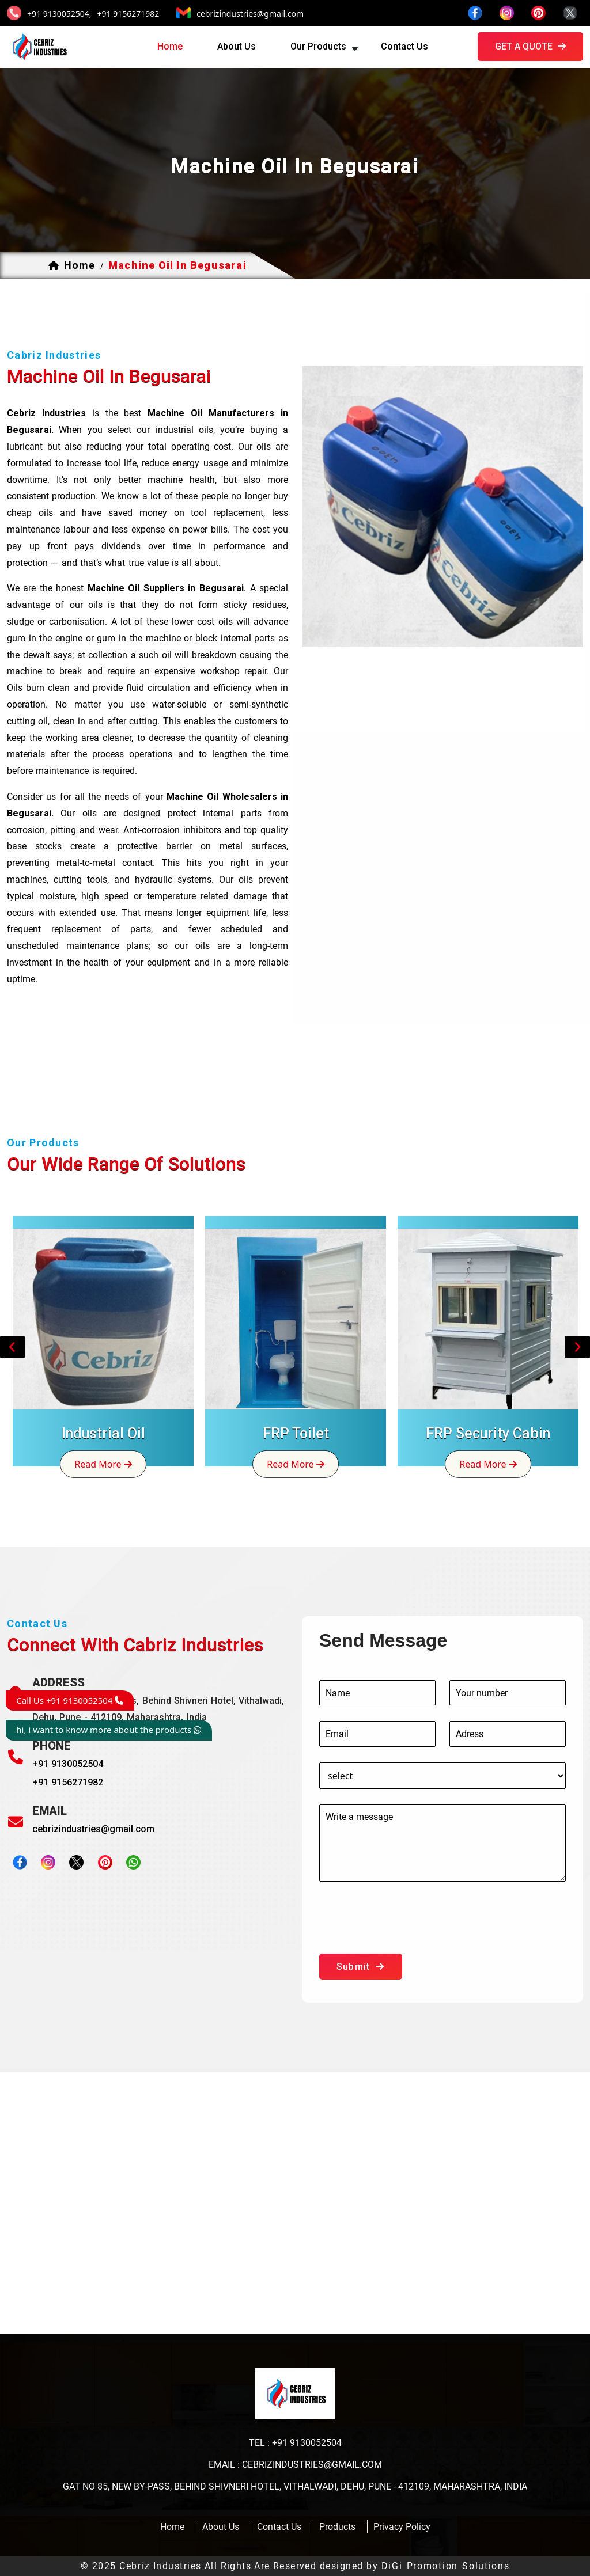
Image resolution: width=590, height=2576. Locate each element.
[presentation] (406, 1919)
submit (360, 1966)
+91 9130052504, (59, 13)
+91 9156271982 (128, 13)
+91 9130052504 (67, 1763)
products (337, 2526)
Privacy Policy (401, 2526)
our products (318, 46)
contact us (404, 46)
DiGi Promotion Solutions (445, 2565)
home (170, 46)
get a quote (530, 46)
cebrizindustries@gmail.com (250, 13)
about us (236, 46)
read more (103, 1464)
